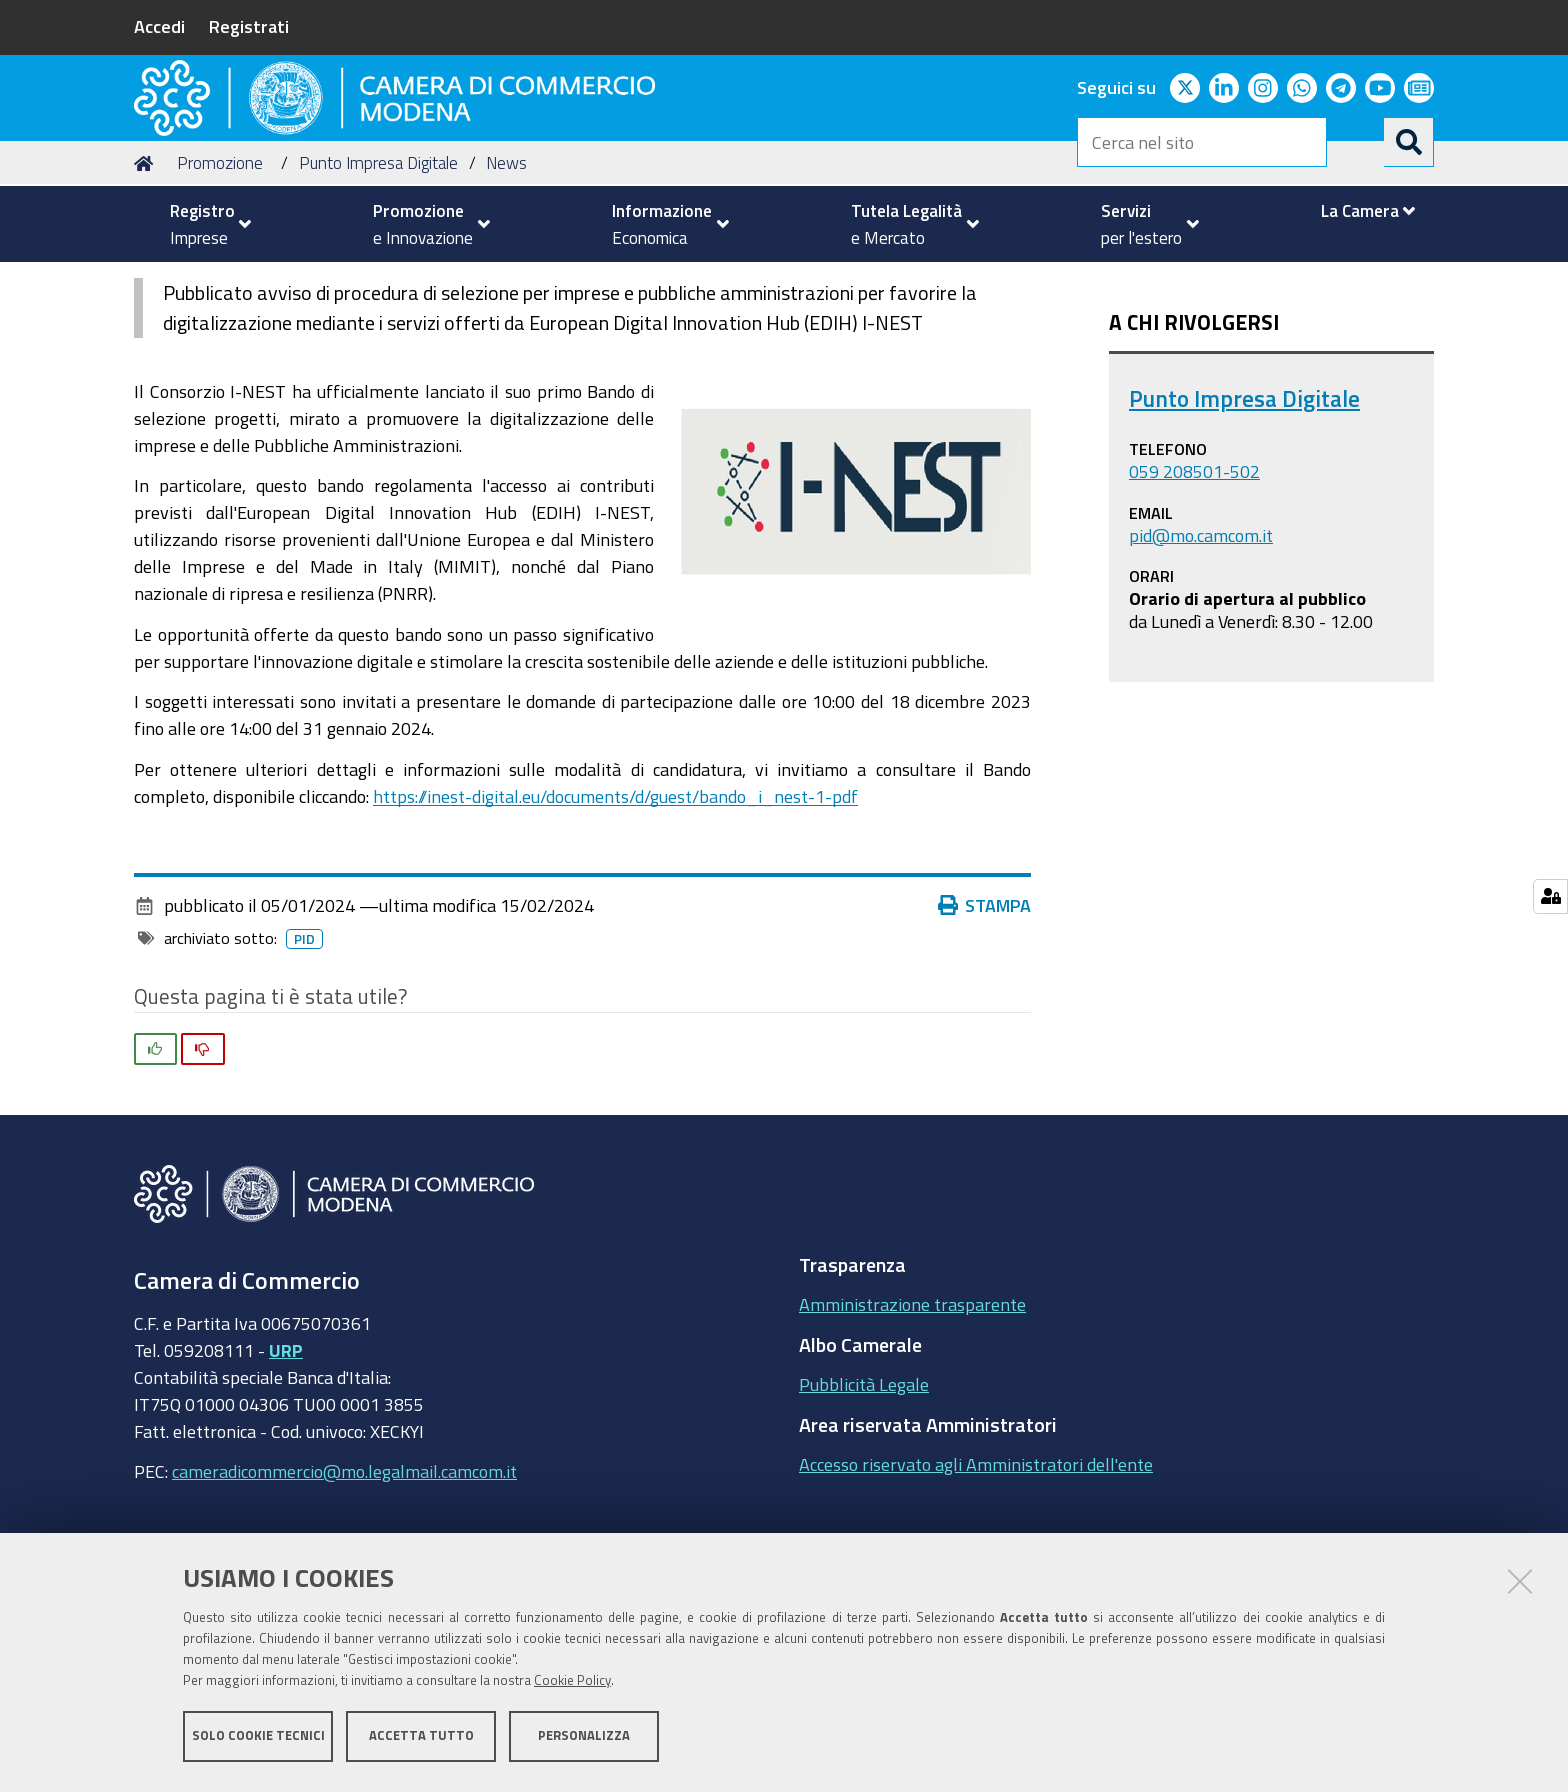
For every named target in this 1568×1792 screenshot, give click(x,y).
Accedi (159, 26)
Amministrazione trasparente (912, 1425)
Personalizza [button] (584, 1739)
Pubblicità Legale (864, 1505)
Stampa (985, 1026)
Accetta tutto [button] (421, 1739)
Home (147, 283)
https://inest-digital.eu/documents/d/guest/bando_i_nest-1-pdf (615, 916)
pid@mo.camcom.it (1201, 655)
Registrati (249, 26)
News (506, 283)
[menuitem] (202, 224)
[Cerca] (1409, 142)
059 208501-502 (1194, 592)
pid (304, 1060)
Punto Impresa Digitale (378, 283)
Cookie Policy (572, 1684)
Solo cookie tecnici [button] (258, 1739)
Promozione (220, 283)
